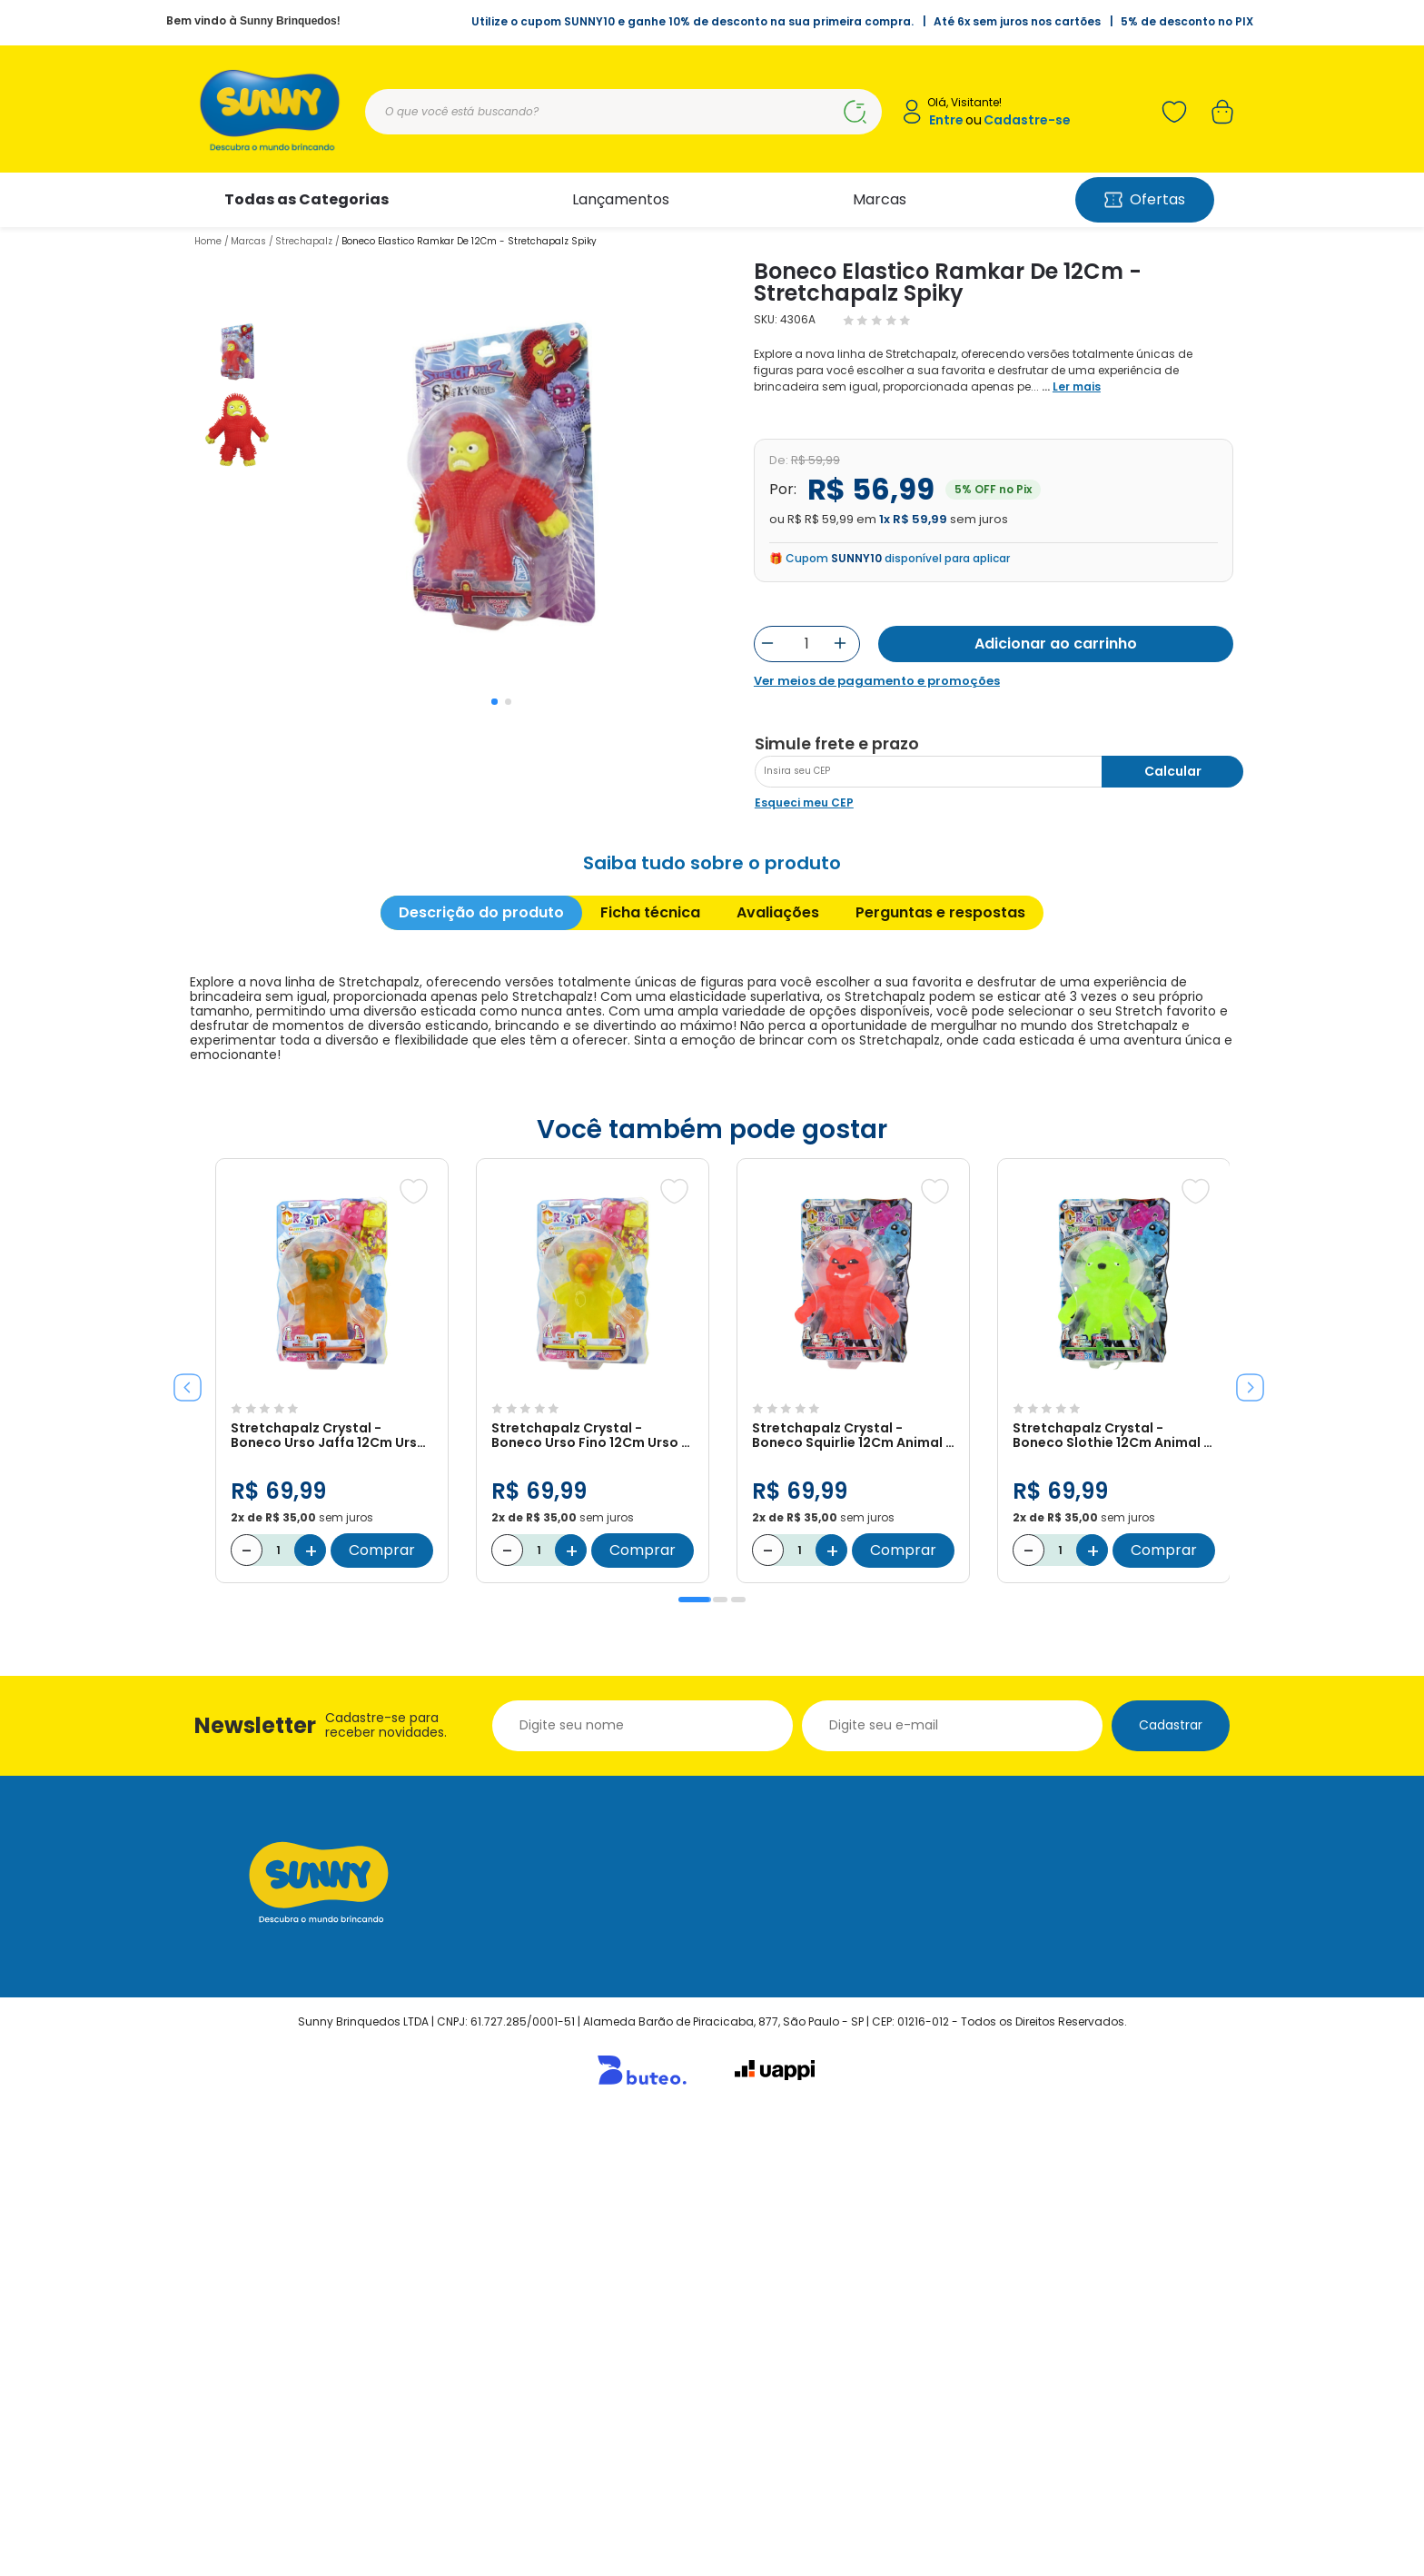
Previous (181, 1837)
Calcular (1173, 1228)
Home (208, 241)
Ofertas (1144, 199)
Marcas (879, 199)
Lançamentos (620, 199)
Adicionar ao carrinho (1055, 643)
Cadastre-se (1027, 120)
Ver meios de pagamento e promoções (877, 681)
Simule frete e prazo (837, 1201)
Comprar (382, 2006)
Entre (946, 120)
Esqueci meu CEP (804, 1259)
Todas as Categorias (306, 199)
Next (1243, 1837)
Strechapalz (303, 241)
